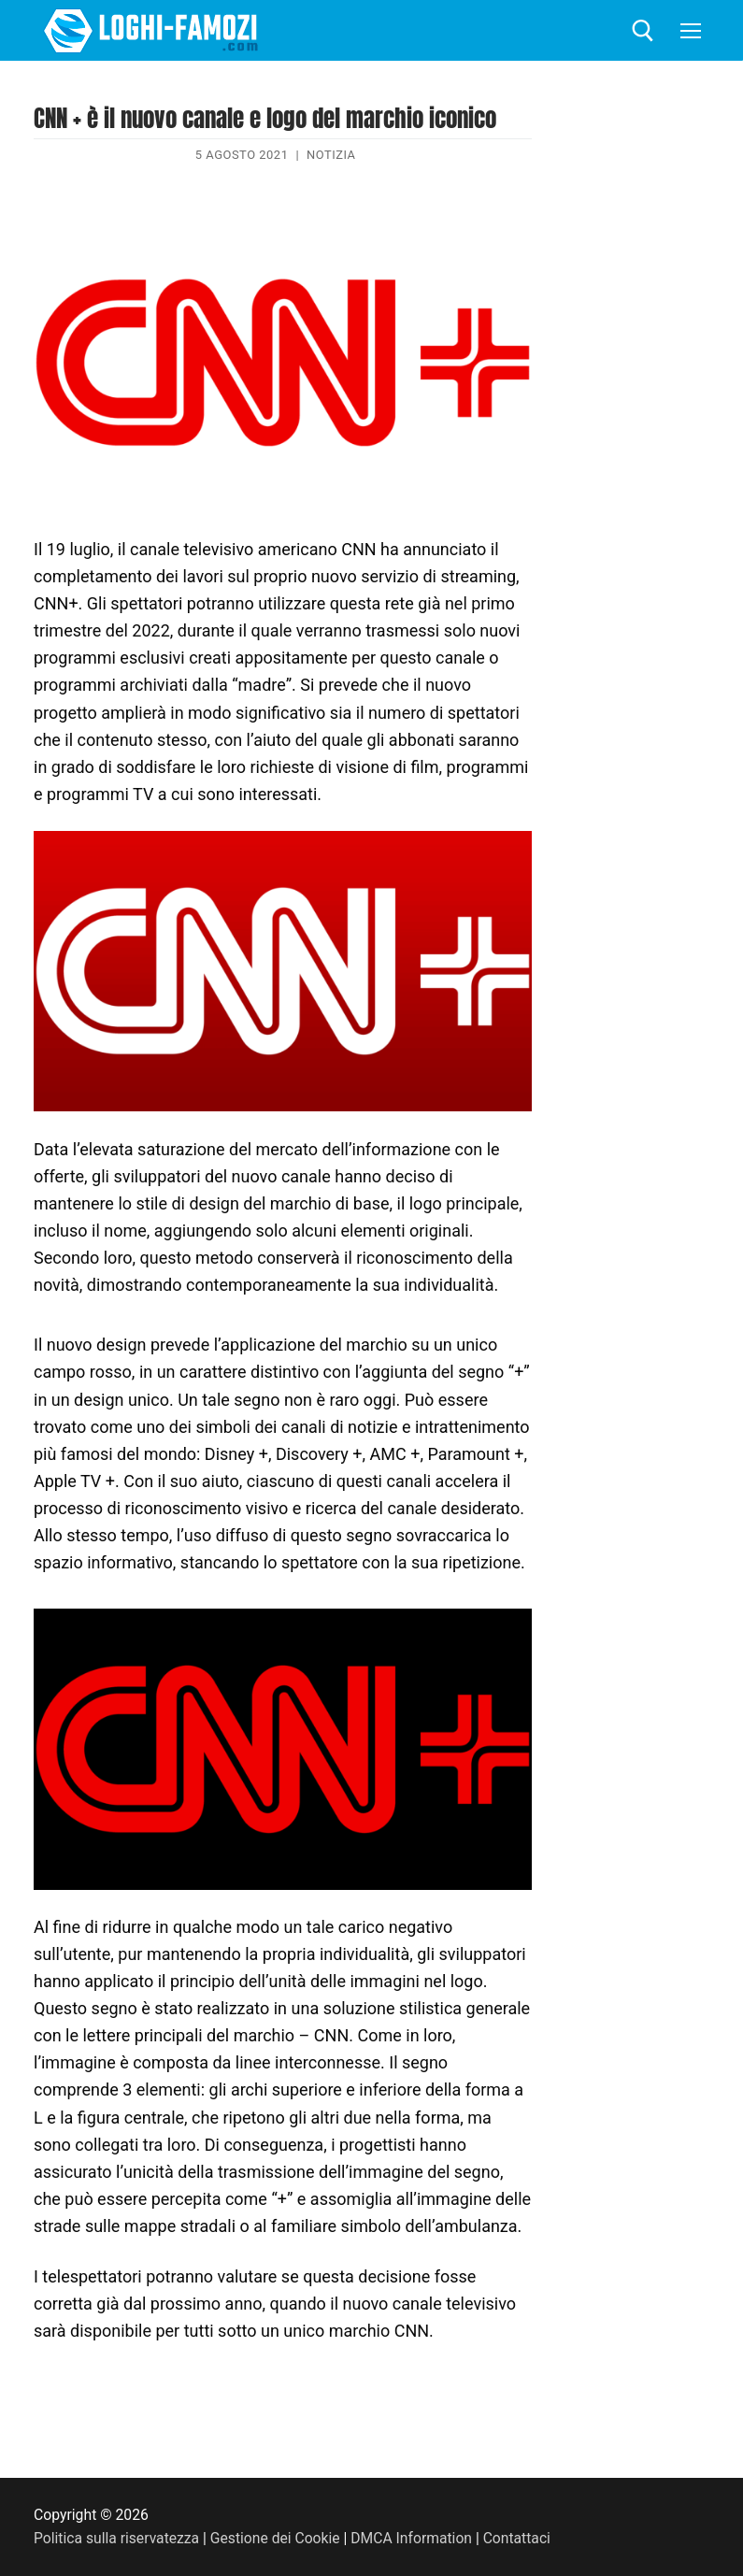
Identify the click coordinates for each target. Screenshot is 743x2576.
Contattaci (519, 2538)
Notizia (331, 155)
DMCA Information (413, 2538)
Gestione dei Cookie (276, 2538)
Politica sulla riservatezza (117, 2538)
